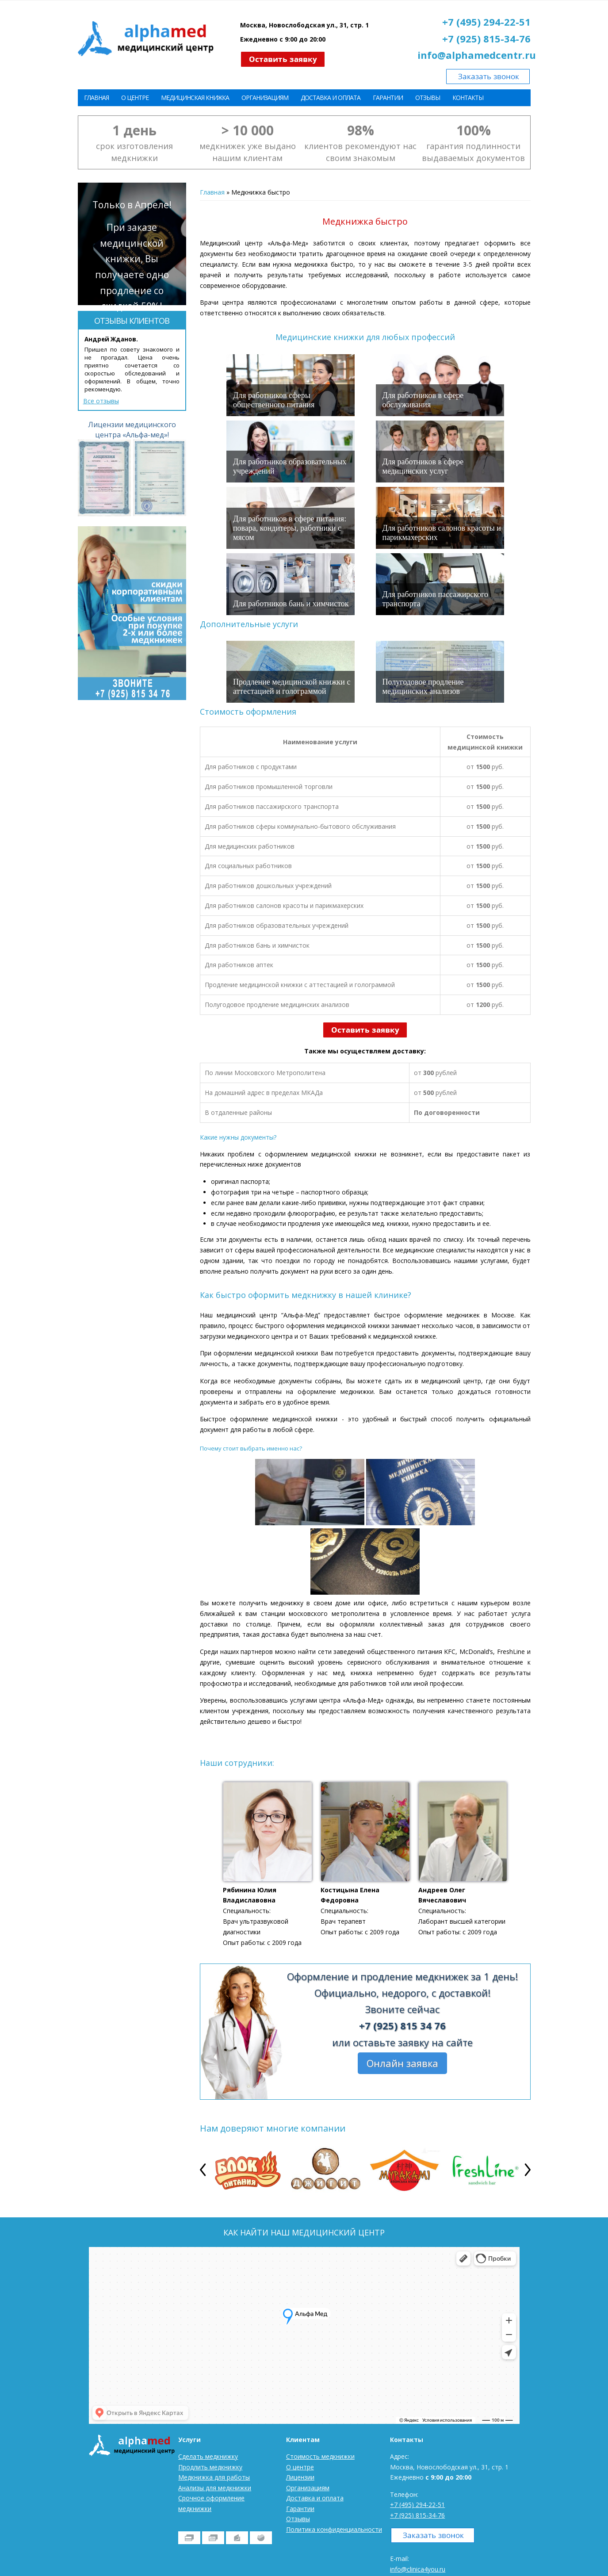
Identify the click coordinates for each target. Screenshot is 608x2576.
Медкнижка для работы (214, 2477)
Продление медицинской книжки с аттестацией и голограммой (291, 686)
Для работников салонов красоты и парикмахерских (441, 533)
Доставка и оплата (330, 97)
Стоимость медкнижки (320, 2456)
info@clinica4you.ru (417, 2569)
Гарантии (388, 97)
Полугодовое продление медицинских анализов (423, 686)
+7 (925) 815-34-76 (486, 38)
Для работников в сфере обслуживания (423, 400)
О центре (135, 97)
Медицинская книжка (195, 97)
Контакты (467, 97)
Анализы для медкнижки (214, 2488)
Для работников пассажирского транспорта (435, 599)
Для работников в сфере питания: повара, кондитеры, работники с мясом (289, 528)
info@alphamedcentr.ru (476, 54)
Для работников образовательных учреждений (290, 466)
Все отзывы (101, 401)
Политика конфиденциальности (334, 2529)
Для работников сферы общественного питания (273, 400)
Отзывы (427, 97)
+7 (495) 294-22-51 (486, 21)
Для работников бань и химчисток (291, 603)
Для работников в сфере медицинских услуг (423, 466)
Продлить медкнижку (210, 2467)
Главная (96, 97)
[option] (246, 2170)
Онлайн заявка (402, 2063)
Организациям (264, 97)
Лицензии (300, 2477)
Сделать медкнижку (208, 2456)
